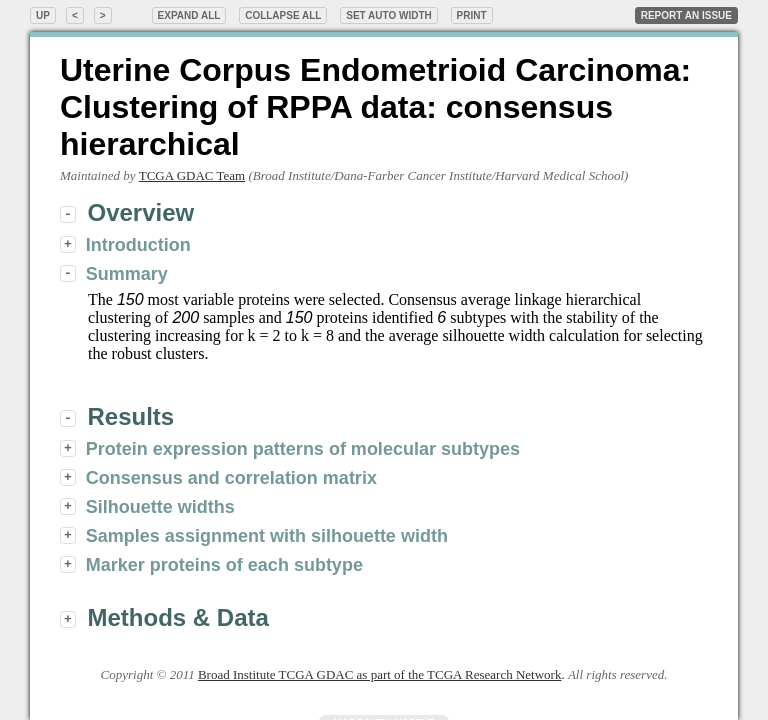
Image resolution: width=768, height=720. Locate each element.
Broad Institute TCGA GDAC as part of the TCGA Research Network (379, 674)
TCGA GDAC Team (192, 175)
